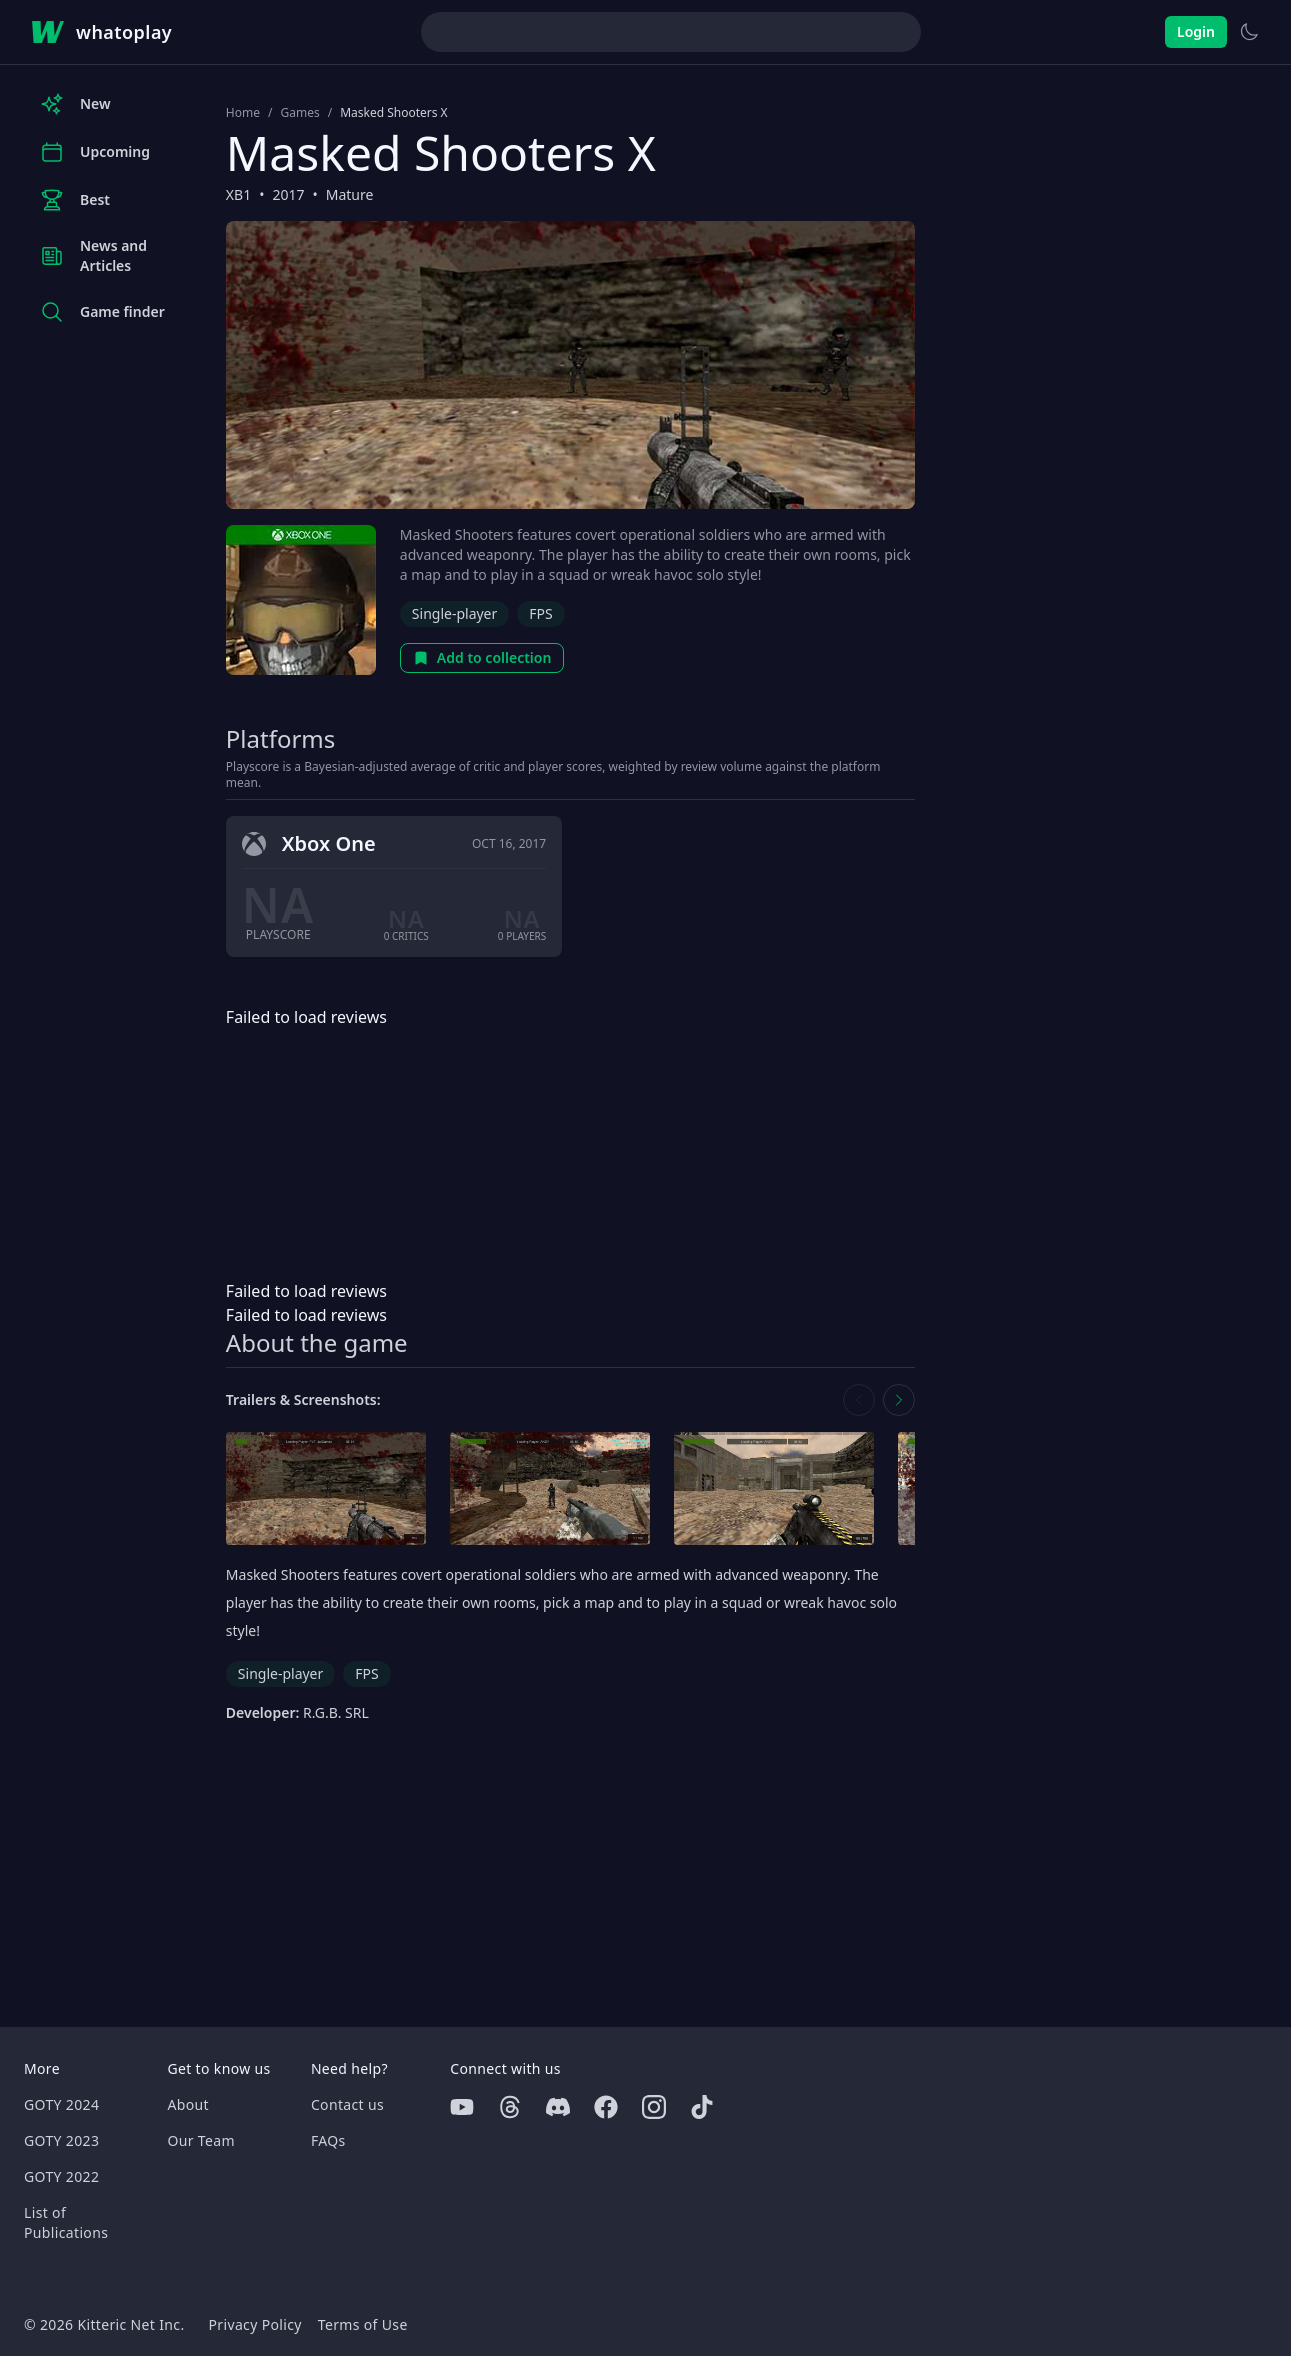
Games (299, 113)
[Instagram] (654, 2107)
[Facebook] (606, 2107)
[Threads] (510, 2107)
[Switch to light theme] (1249, 32)
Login (1196, 31)
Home (243, 113)
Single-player (454, 613)
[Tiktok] (702, 2107)
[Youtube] (462, 2107)
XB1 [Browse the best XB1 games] (238, 194)
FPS (540, 613)
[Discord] (558, 2107)
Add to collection (482, 657)
